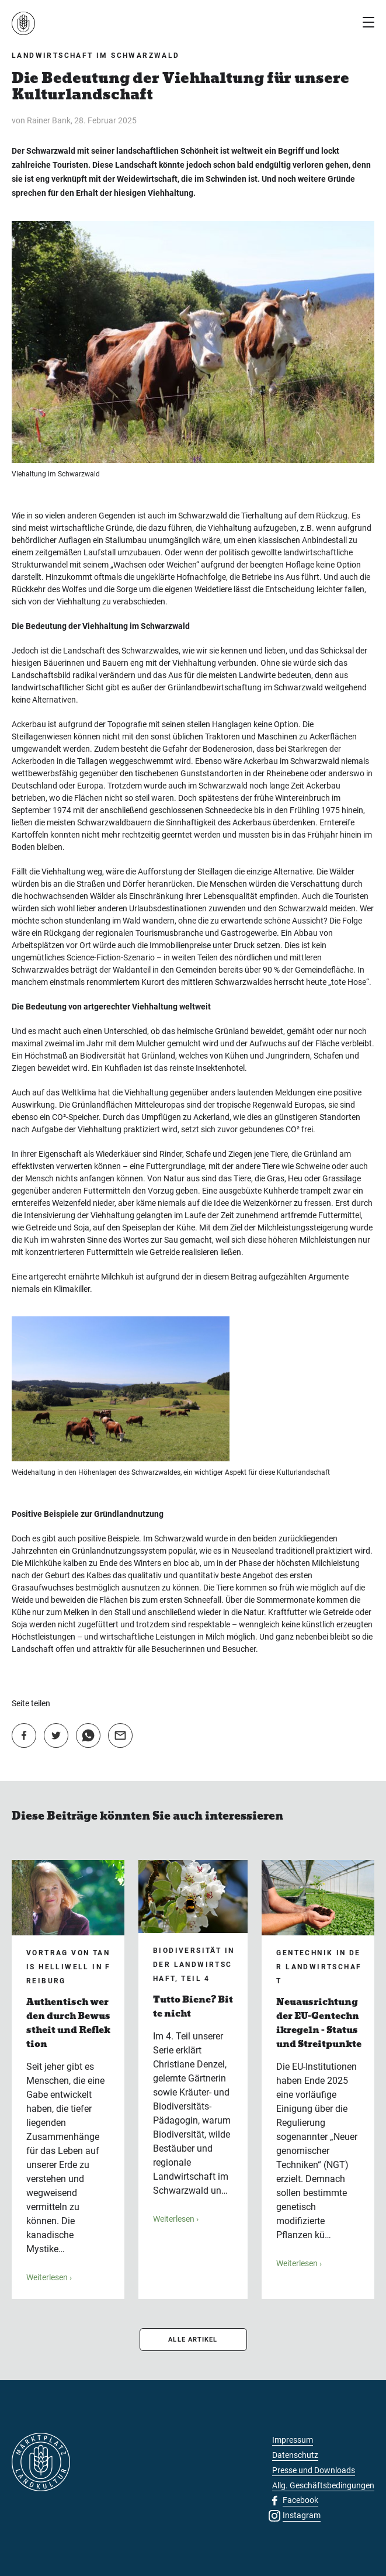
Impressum (292, 2439)
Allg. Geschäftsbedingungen (323, 2485)
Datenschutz (295, 2455)
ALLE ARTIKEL (192, 2339)
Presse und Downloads (313, 2470)
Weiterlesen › (49, 2277)
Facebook (300, 2500)
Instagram (302, 2515)
